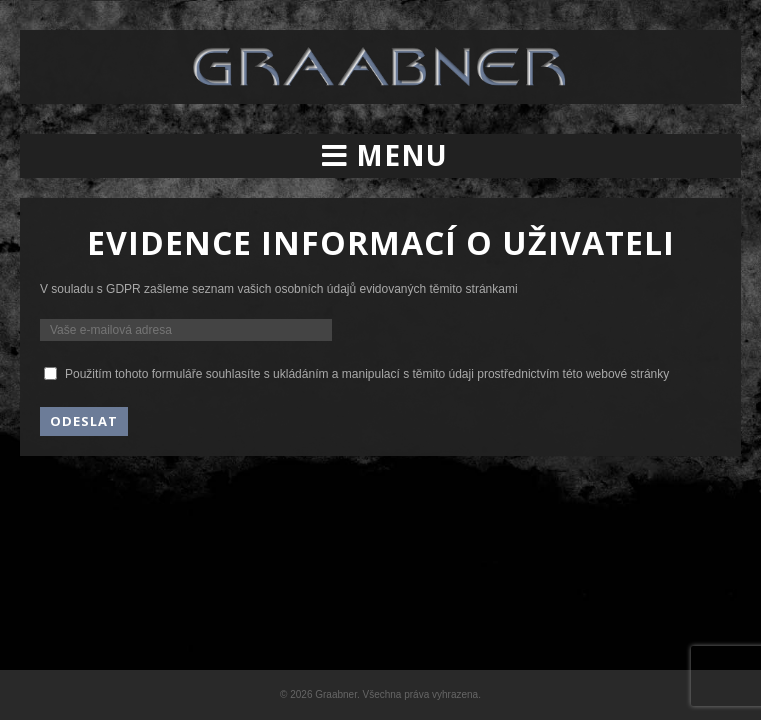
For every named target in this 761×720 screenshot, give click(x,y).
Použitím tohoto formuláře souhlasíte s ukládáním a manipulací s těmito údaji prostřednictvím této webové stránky (367, 374)
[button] (380, 156)
